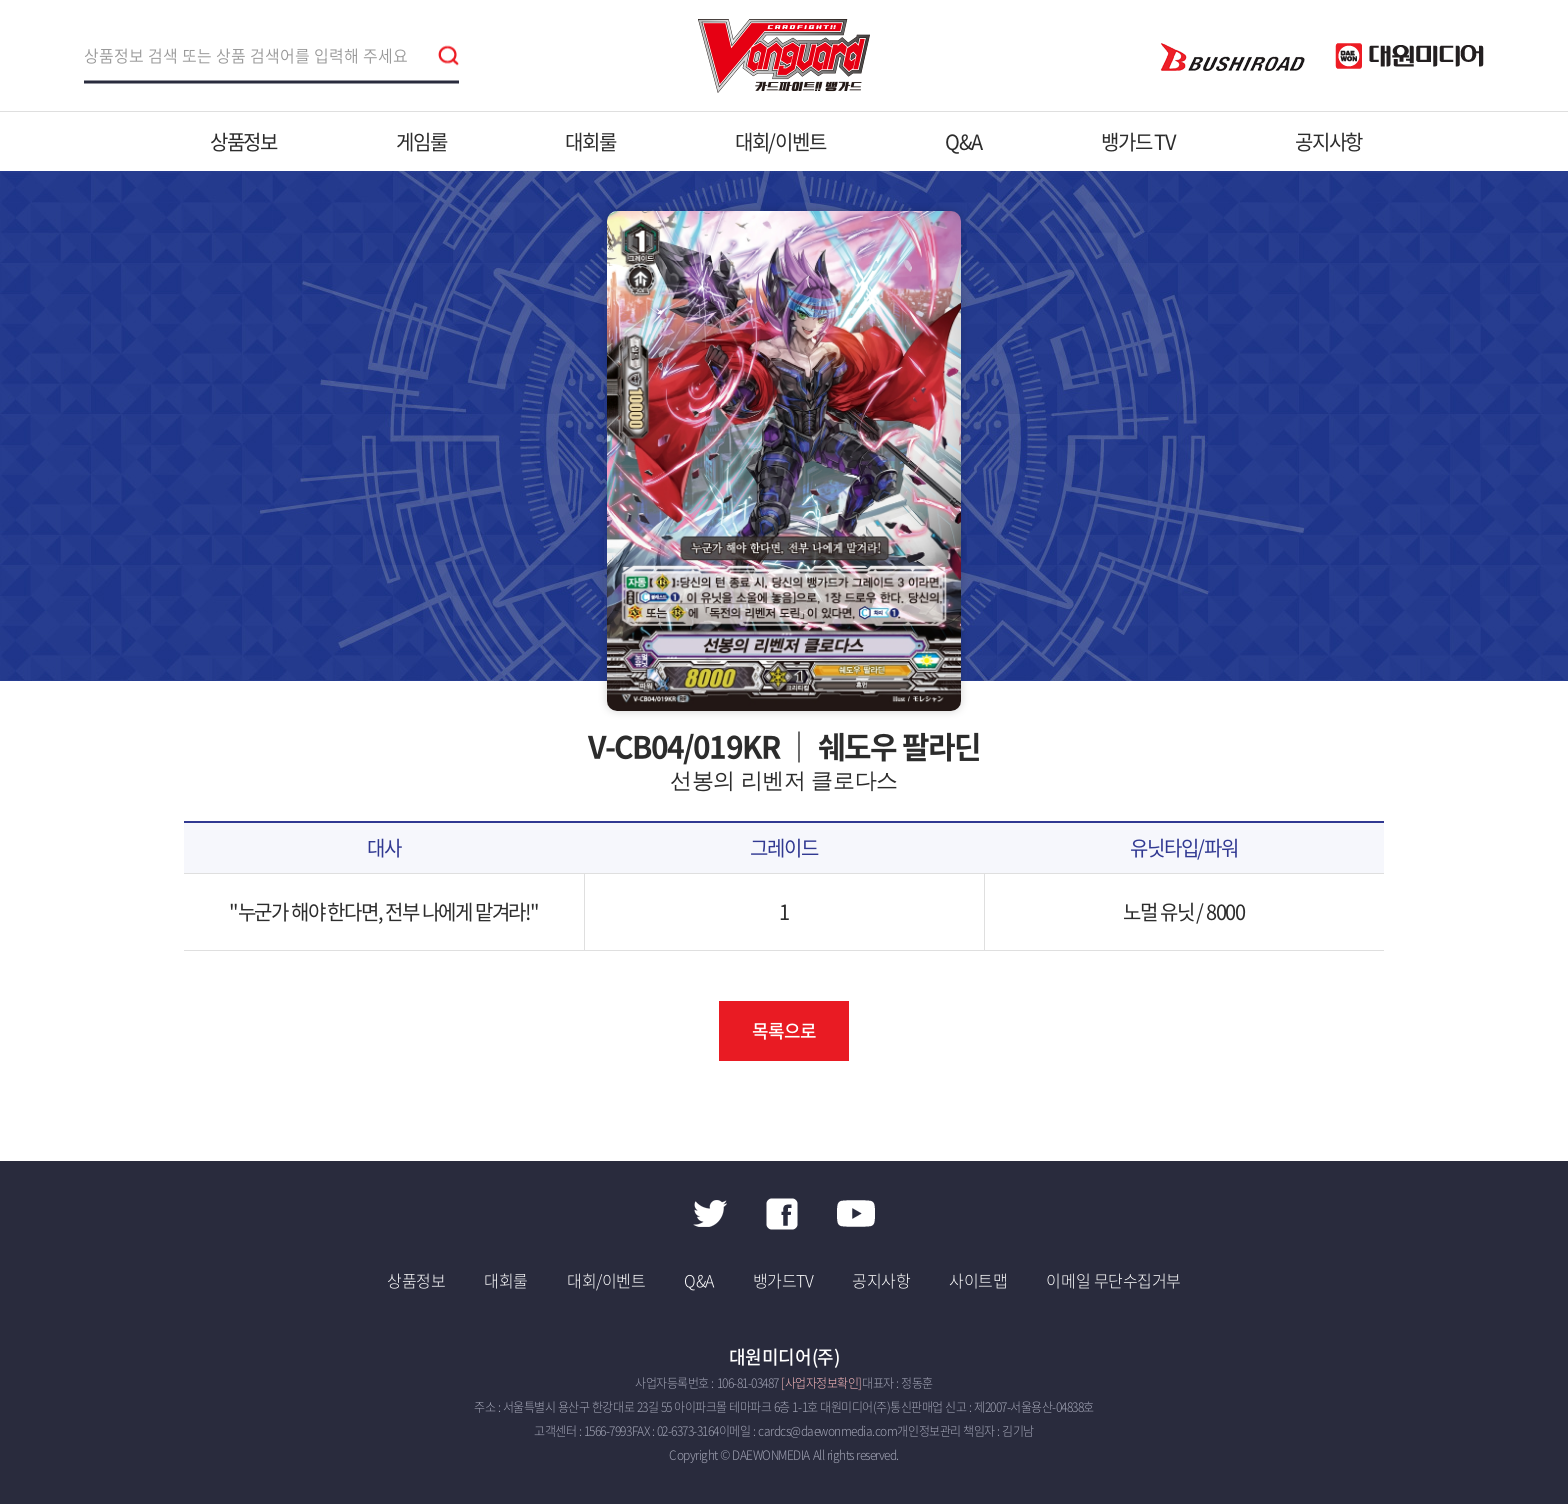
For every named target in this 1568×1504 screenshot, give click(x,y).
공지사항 (1328, 141)
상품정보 (243, 141)
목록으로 (784, 1030)
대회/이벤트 (780, 141)
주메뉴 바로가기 (0, 0)
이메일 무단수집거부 (1113, 1280)
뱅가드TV (783, 1280)
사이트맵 (978, 1280)
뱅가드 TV (1138, 141)
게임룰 (421, 141)
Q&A (963, 141)
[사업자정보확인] (821, 1383)
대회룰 (590, 141)
